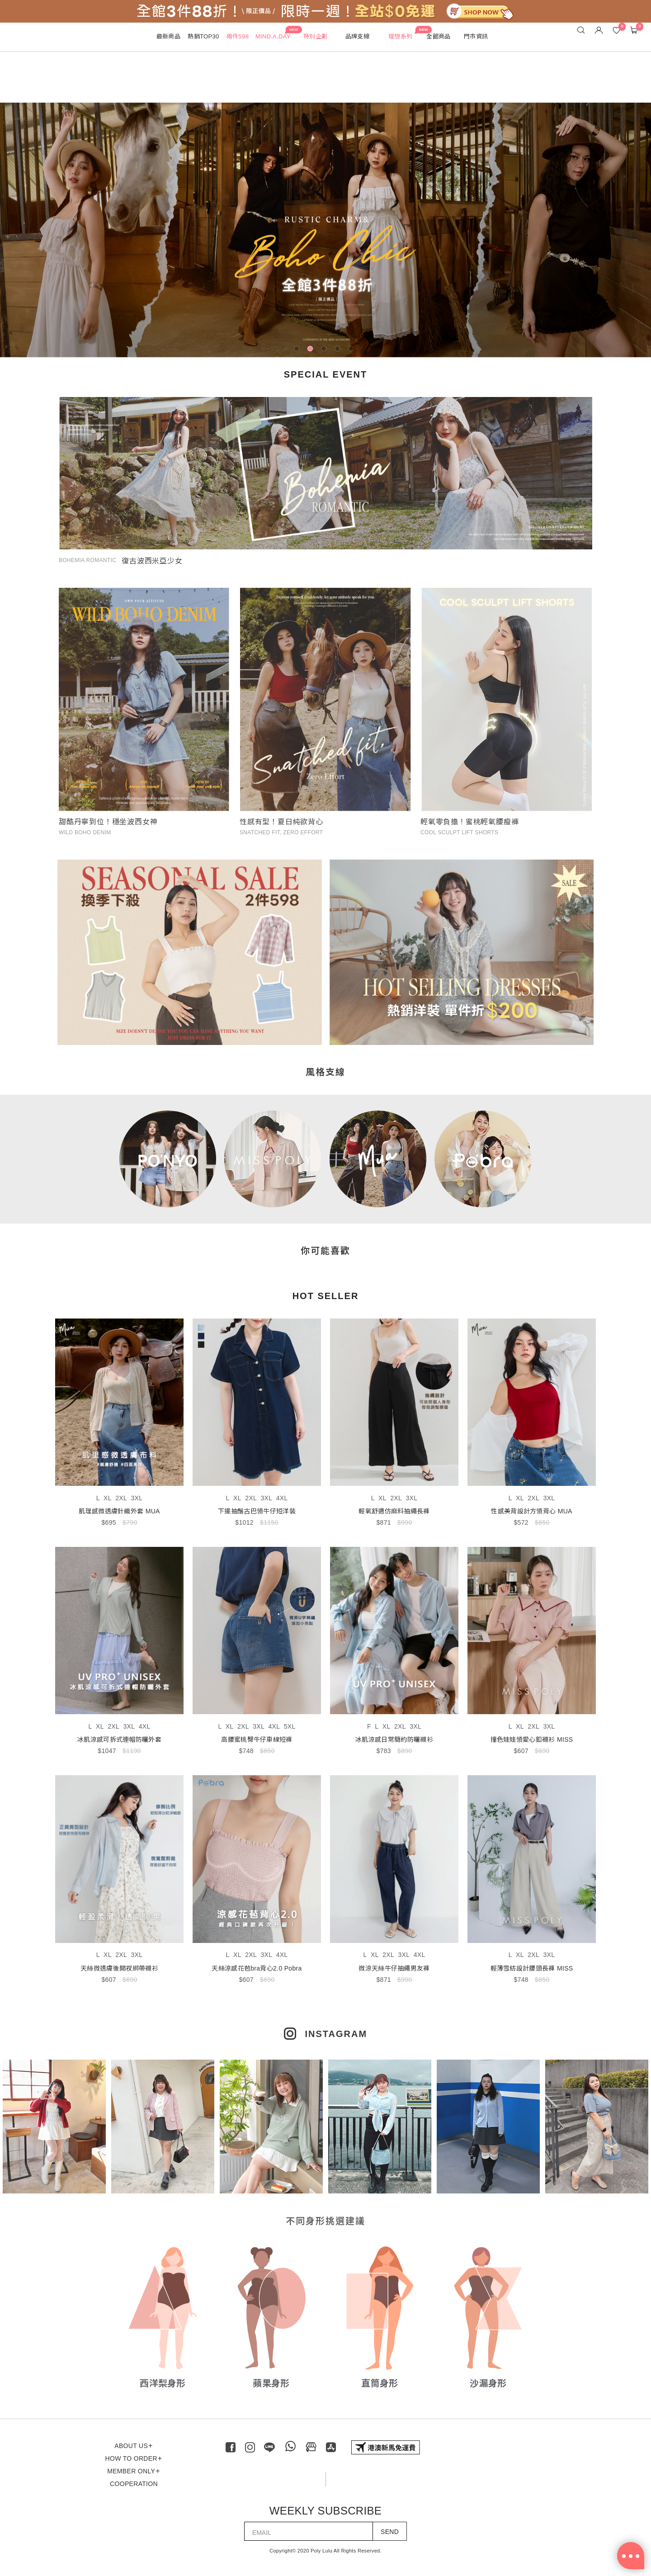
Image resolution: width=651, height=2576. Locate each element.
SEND (390, 2531)
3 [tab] (325, 350)
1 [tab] (298, 350)
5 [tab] (352, 350)
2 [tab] (311, 350)
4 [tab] (339, 350)
